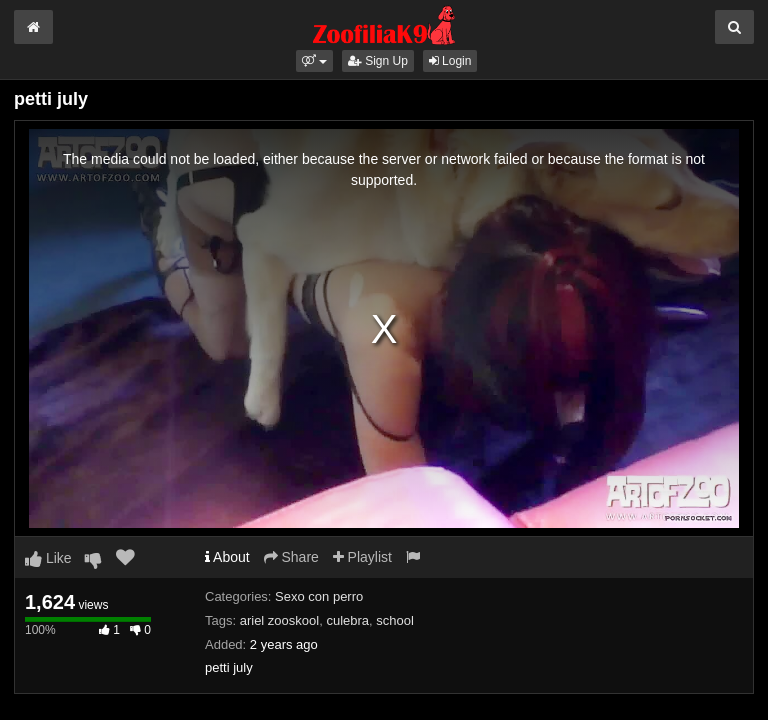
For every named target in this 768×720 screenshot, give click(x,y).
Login (450, 61)
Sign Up (378, 61)
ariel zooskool (280, 620)
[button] (314, 61)
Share (291, 557)
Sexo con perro (319, 596)
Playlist (362, 557)
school (395, 620)
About (227, 557)
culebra (347, 620)
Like (48, 558)
